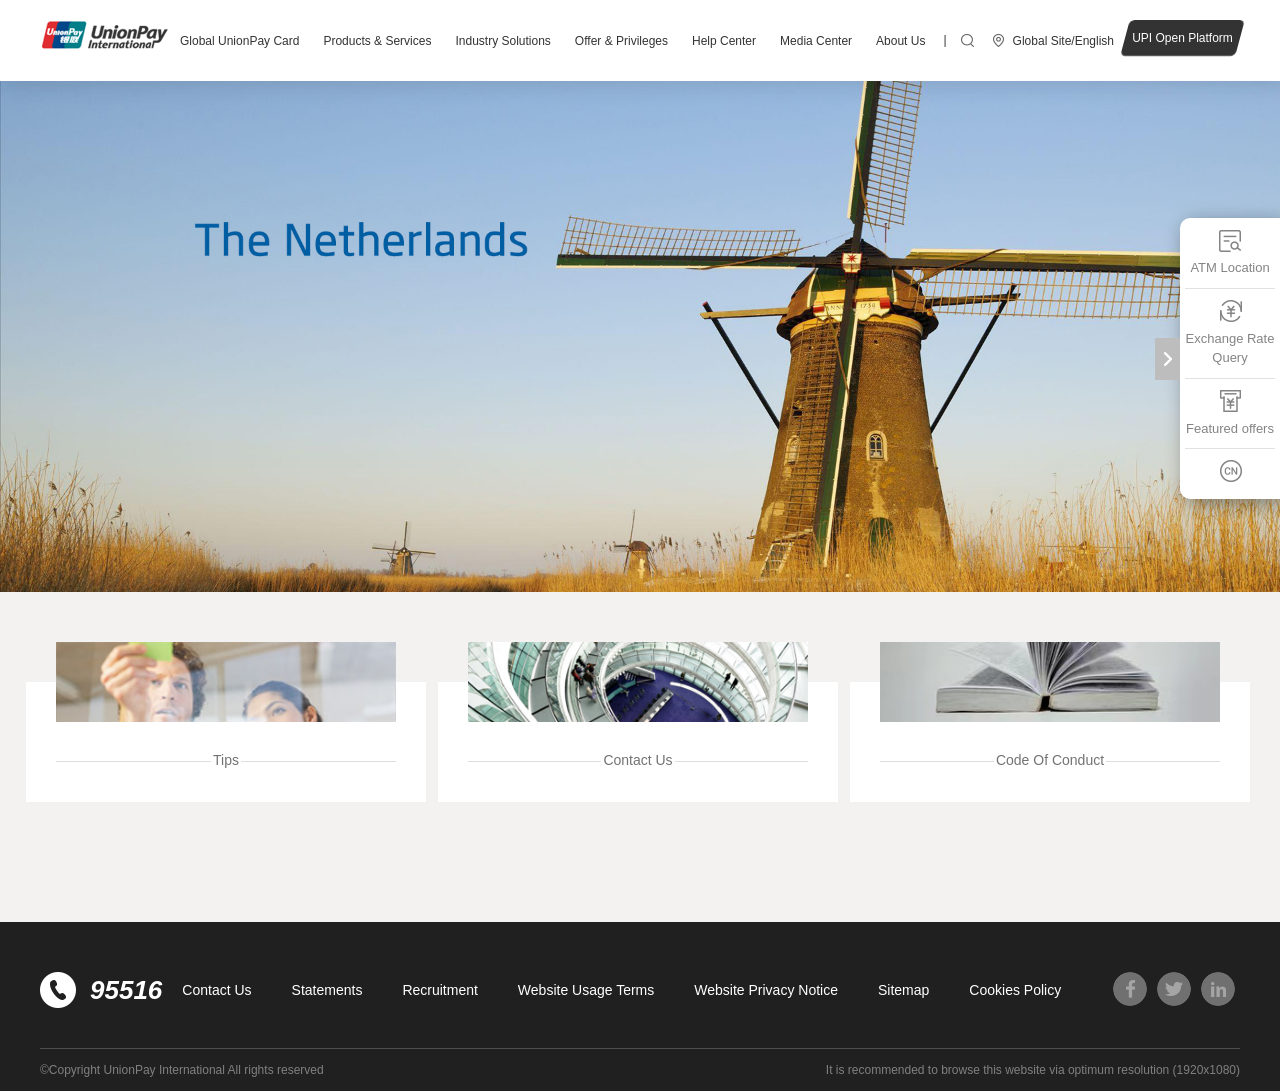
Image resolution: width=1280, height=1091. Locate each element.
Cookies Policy (1015, 990)
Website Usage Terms (586, 990)
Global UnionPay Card (239, 41)
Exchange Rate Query (1230, 332)
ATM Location (1229, 251)
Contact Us (216, 990)
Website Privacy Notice (766, 990)
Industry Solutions (502, 41)
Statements (327, 990)
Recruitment (439, 990)
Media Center (816, 41)
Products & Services (377, 41)
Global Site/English (1063, 41)
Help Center (724, 41)
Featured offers (1230, 412)
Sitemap (903, 990)
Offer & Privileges (621, 41)
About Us (900, 41)
